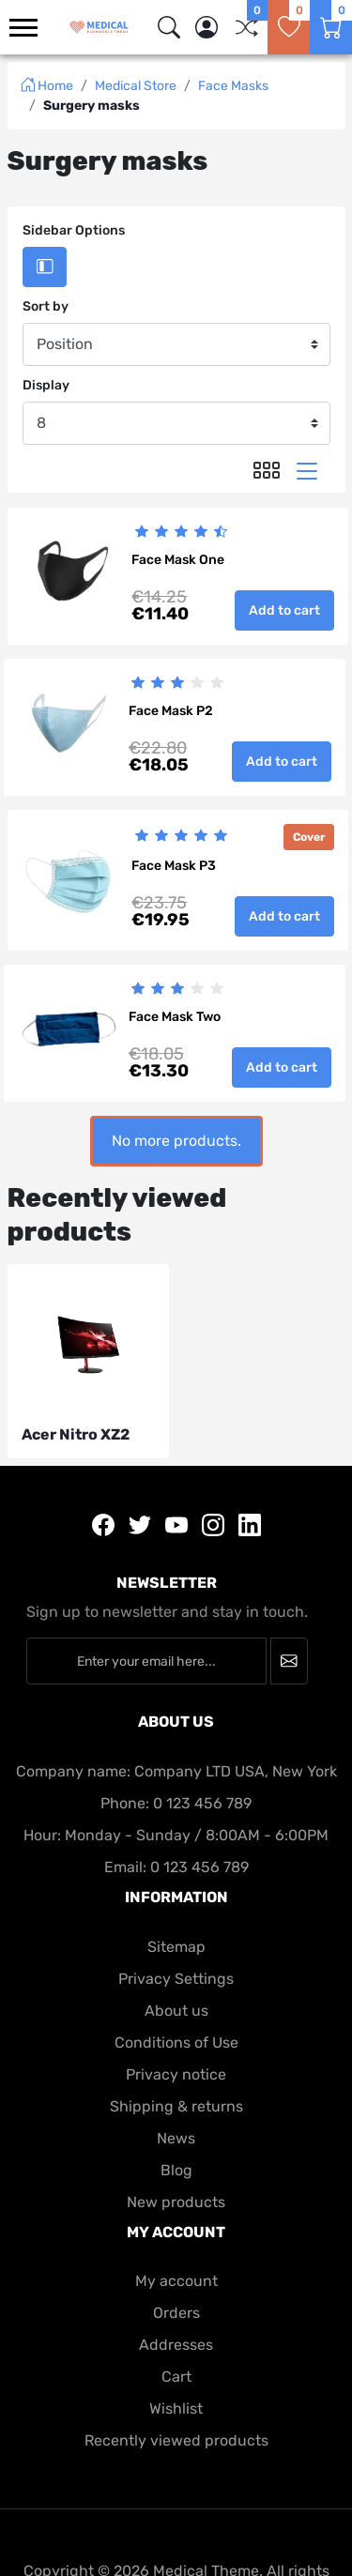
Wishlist (176, 2408)
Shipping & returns (176, 2106)
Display (46, 385)
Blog (176, 2170)
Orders (176, 2313)
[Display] (176, 423)
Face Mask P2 (171, 711)
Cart (176, 2376)
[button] (206, 27)
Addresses (176, 2345)
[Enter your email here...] (147, 1661)
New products (176, 2202)
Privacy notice (176, 2074)
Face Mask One (177, 560)
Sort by (46, 306)
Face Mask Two (175, 1017)
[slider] (180, 531)
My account (176, 2281)
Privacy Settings (176, 1979)
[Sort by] (176, 344)
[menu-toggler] (23, 27)
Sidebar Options (74, 230)
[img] (169, 27)
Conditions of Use (176, 2042)
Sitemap (176, 1947)
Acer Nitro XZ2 (76, 1434)
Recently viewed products (176, 2440)
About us (176, 2011)
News (176, 2138)
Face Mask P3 (173, 866)
